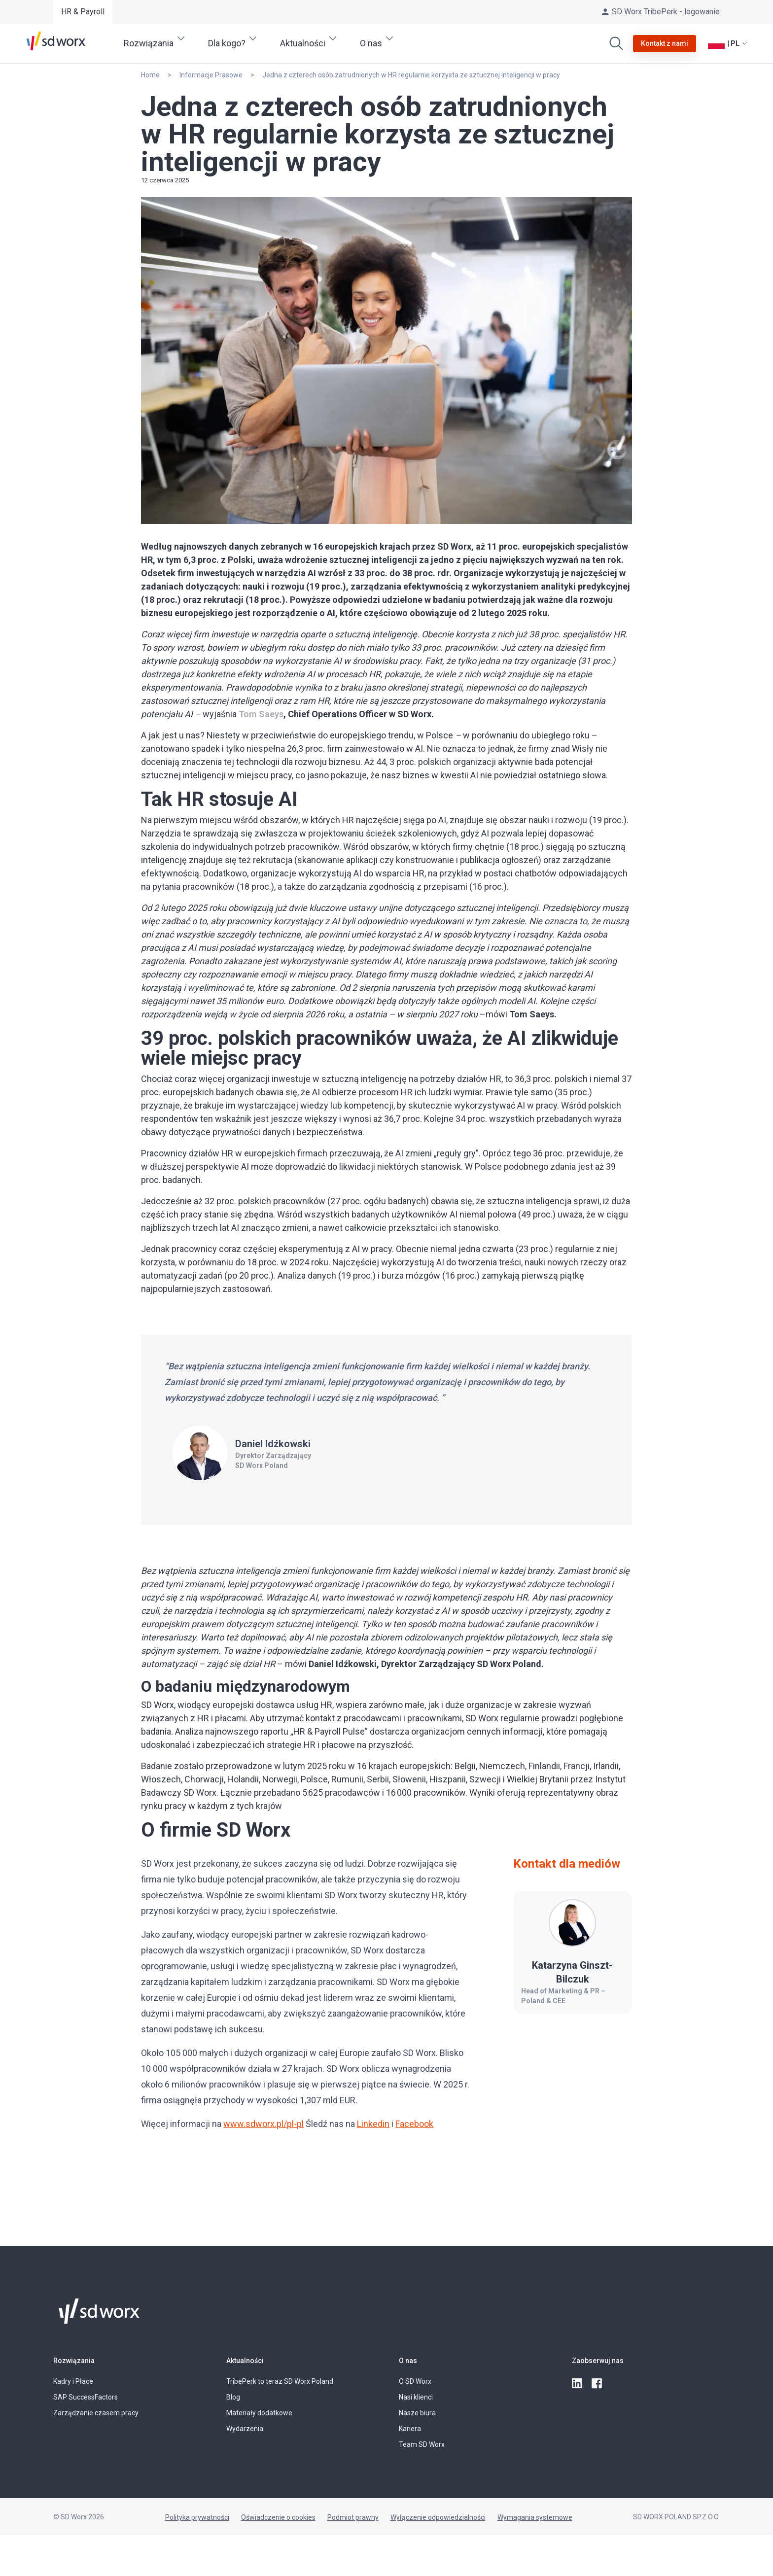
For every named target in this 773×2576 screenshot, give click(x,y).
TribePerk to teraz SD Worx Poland (279, 2381)
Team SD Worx (422, 2444)
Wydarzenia (244, 2429)
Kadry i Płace (73, 2381)
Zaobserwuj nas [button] (598, 2361)
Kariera (410, 2429)
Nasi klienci (416, 2397)
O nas (408, 2361)
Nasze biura (417, 2413)
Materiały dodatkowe (259, 2413)
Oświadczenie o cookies (278, 2517)
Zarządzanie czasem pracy (96, 2413)
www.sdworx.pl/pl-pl (263, 2124)
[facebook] (597, 2384)
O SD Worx (415, 2381)
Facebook (414, 2124)
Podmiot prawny (353, 2517)
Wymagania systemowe (534, 2517)
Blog (233, 2397)
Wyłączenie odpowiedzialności (438, 2517)
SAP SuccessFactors (85, 2397)
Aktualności (245, 2361)
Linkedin (373, 2124)
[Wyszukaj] (616, 43)
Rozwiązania (74, 2361)
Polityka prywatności (197, 2517)
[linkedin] (578, 2384)
